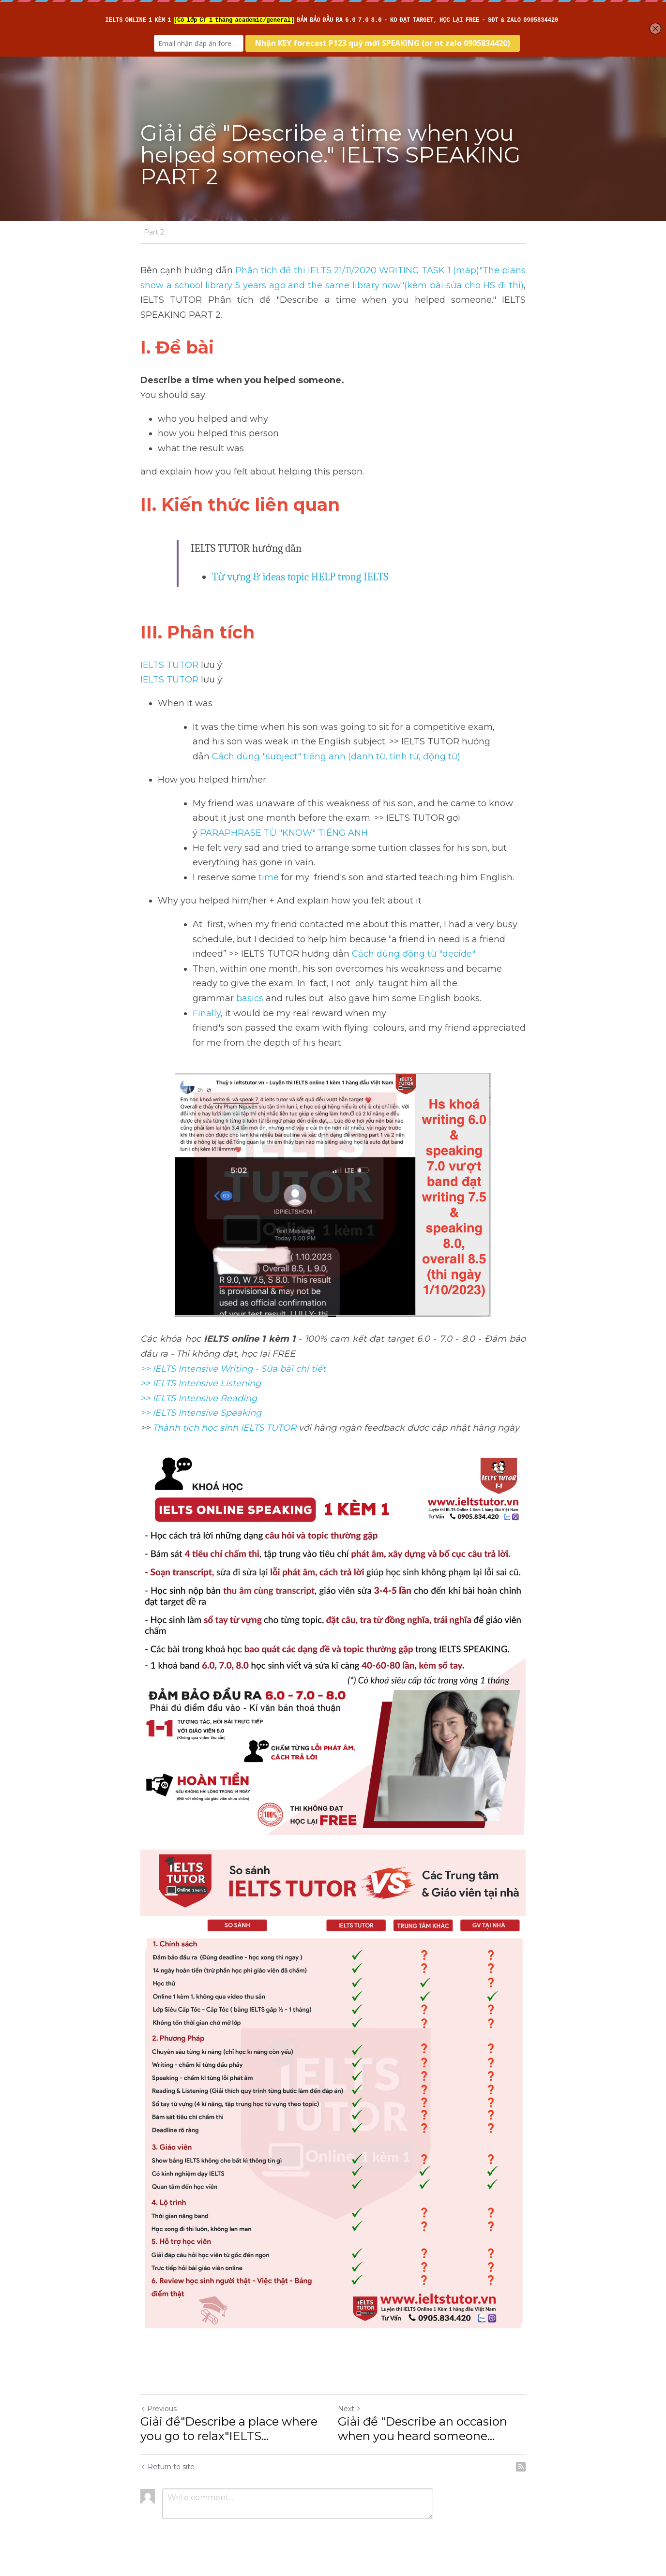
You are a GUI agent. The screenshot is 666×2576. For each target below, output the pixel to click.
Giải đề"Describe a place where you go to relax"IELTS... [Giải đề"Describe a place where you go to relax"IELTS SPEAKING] (229, 2428)
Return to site (167, 2466)
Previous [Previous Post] (158, 2408)
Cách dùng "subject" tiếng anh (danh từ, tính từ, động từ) (336, 756)
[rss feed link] (521, 2467)
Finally (207, 1013)
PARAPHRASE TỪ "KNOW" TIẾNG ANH (285, 833)
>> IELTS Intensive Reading (198, 1398)
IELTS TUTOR (169, 665)
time (268, 877)
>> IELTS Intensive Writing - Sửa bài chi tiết (233, 1368)
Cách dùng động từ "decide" (413, 953)
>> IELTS (159, 1412)
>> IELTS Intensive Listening (200, 1383)
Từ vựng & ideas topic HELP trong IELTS (300, 577)
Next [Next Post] (349, 2408)
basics (251, 998)
